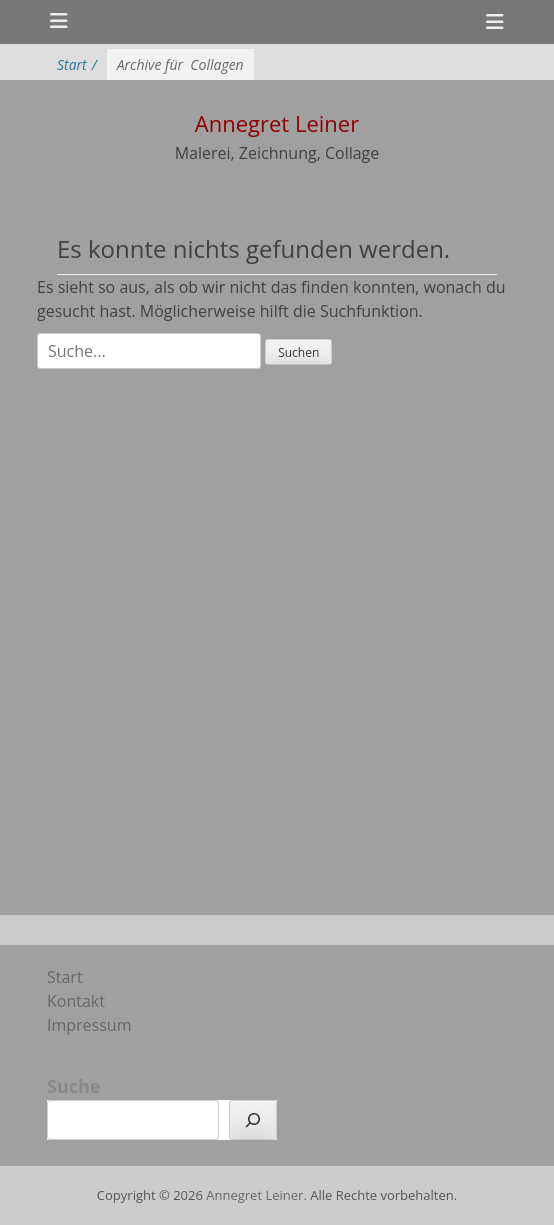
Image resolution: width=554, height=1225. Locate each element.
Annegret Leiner (254, 1195)
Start (77, 64)
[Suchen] (253, 1120)
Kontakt (76, 1001)
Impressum (89, 1025)
